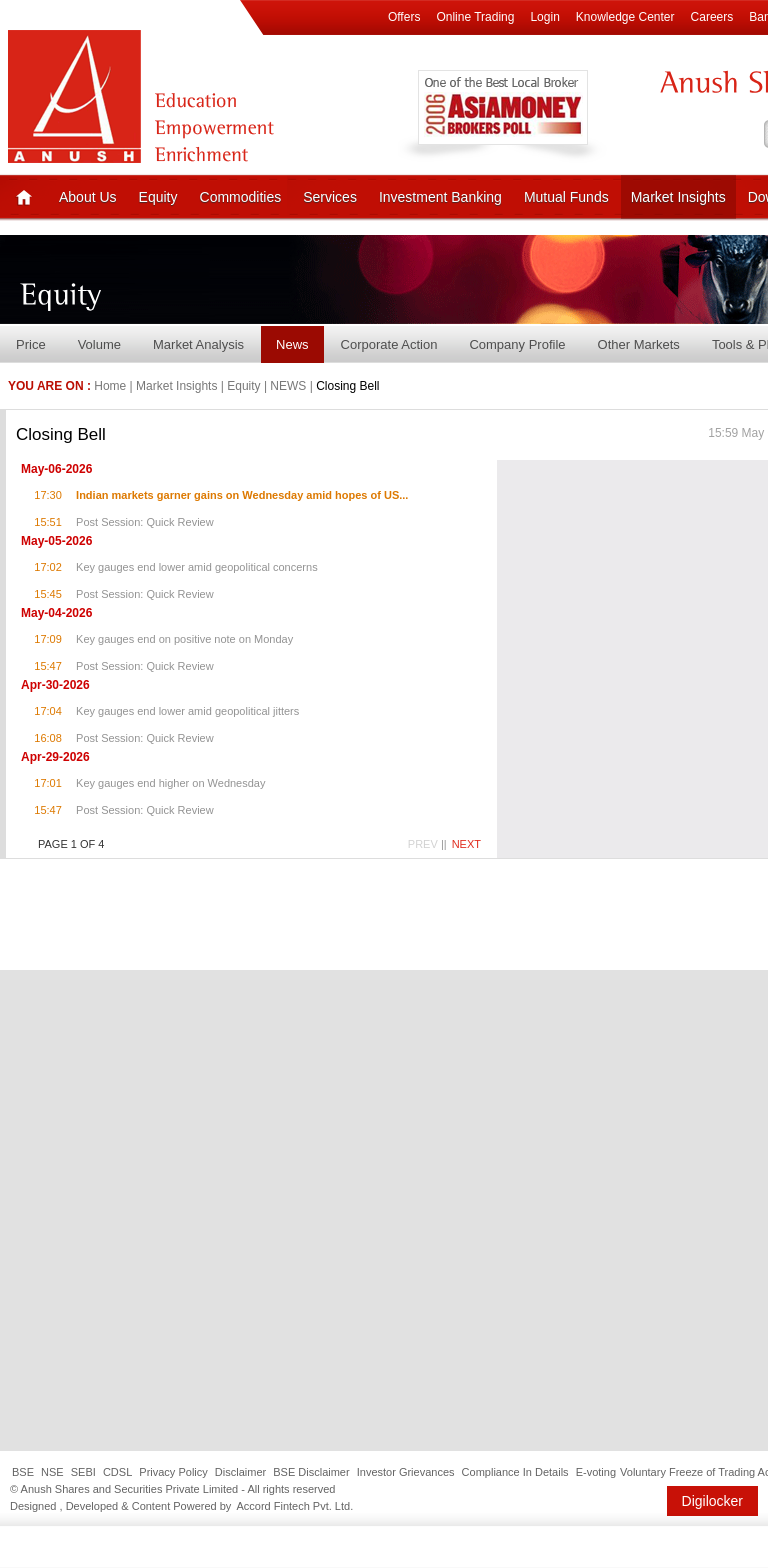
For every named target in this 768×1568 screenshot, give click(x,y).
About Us (88, 197)
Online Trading (475, 17)
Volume (99, 344)
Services (330, 197)
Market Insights (678, 197)
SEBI (83, 1472)
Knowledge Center (625, 17)
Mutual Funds (566, 197)
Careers (712, 17)
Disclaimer (240, 1472)
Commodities (241, 197)
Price (31, 344)
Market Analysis (198, 344)
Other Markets (639, 344)
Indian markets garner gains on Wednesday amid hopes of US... (242, 495)
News (292, 344)
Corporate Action (389, 344)
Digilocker (712, 1501)
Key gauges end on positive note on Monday (184, 639)
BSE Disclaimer (311, 1472)
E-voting (596, 1472)
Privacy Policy (173, 1472)
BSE (23, 1472)
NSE (52, 1472)
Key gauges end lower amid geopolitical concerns (197, 567)
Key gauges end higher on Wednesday (170, 783)
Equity (158, 197)
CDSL (117, 1472)
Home (110, 386)
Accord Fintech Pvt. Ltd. (294, 1506)
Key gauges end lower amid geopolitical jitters (187, 711)
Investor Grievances (406, 1472)
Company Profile (517, 344)
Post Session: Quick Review (145, 522)
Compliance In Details (515, 1472)
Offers (404, 17)
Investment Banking (440, 197)
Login (544, 17)
